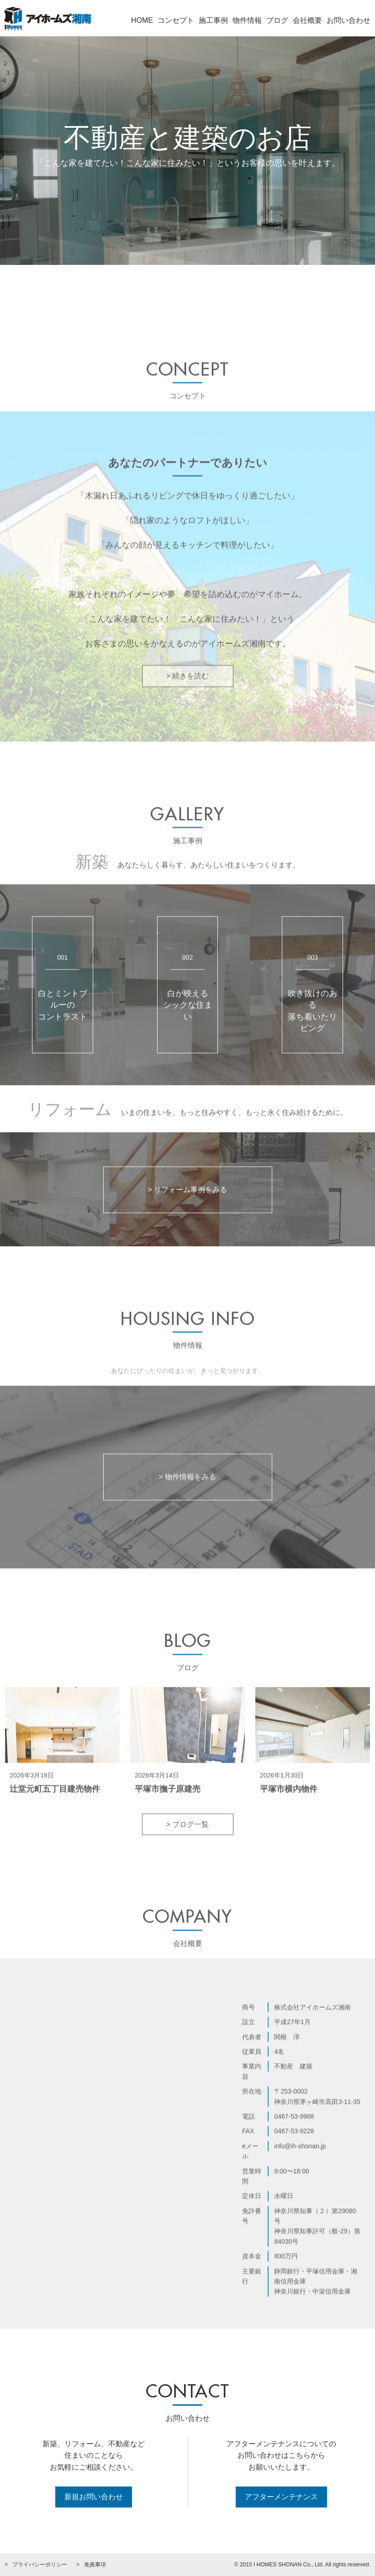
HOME (142, 20)
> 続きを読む (187, 706)
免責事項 (95, 2564)
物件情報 (247, 20)
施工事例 (213, 20)
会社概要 (307, 20)
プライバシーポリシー (39, 2564)
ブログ (277, 20)
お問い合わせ (348, 20)
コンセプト (176, 20)
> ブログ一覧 (187, 1854)
